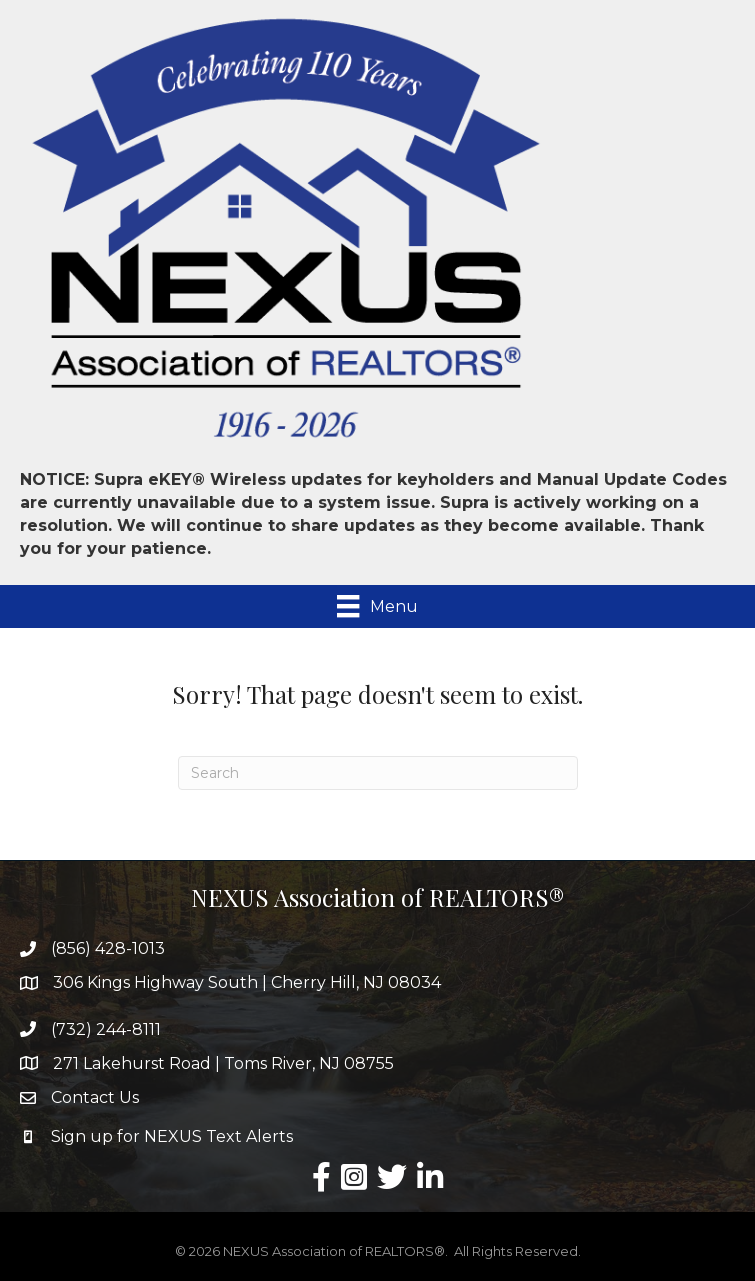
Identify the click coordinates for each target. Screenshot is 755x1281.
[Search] (378, 773)
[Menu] (377, 606)
